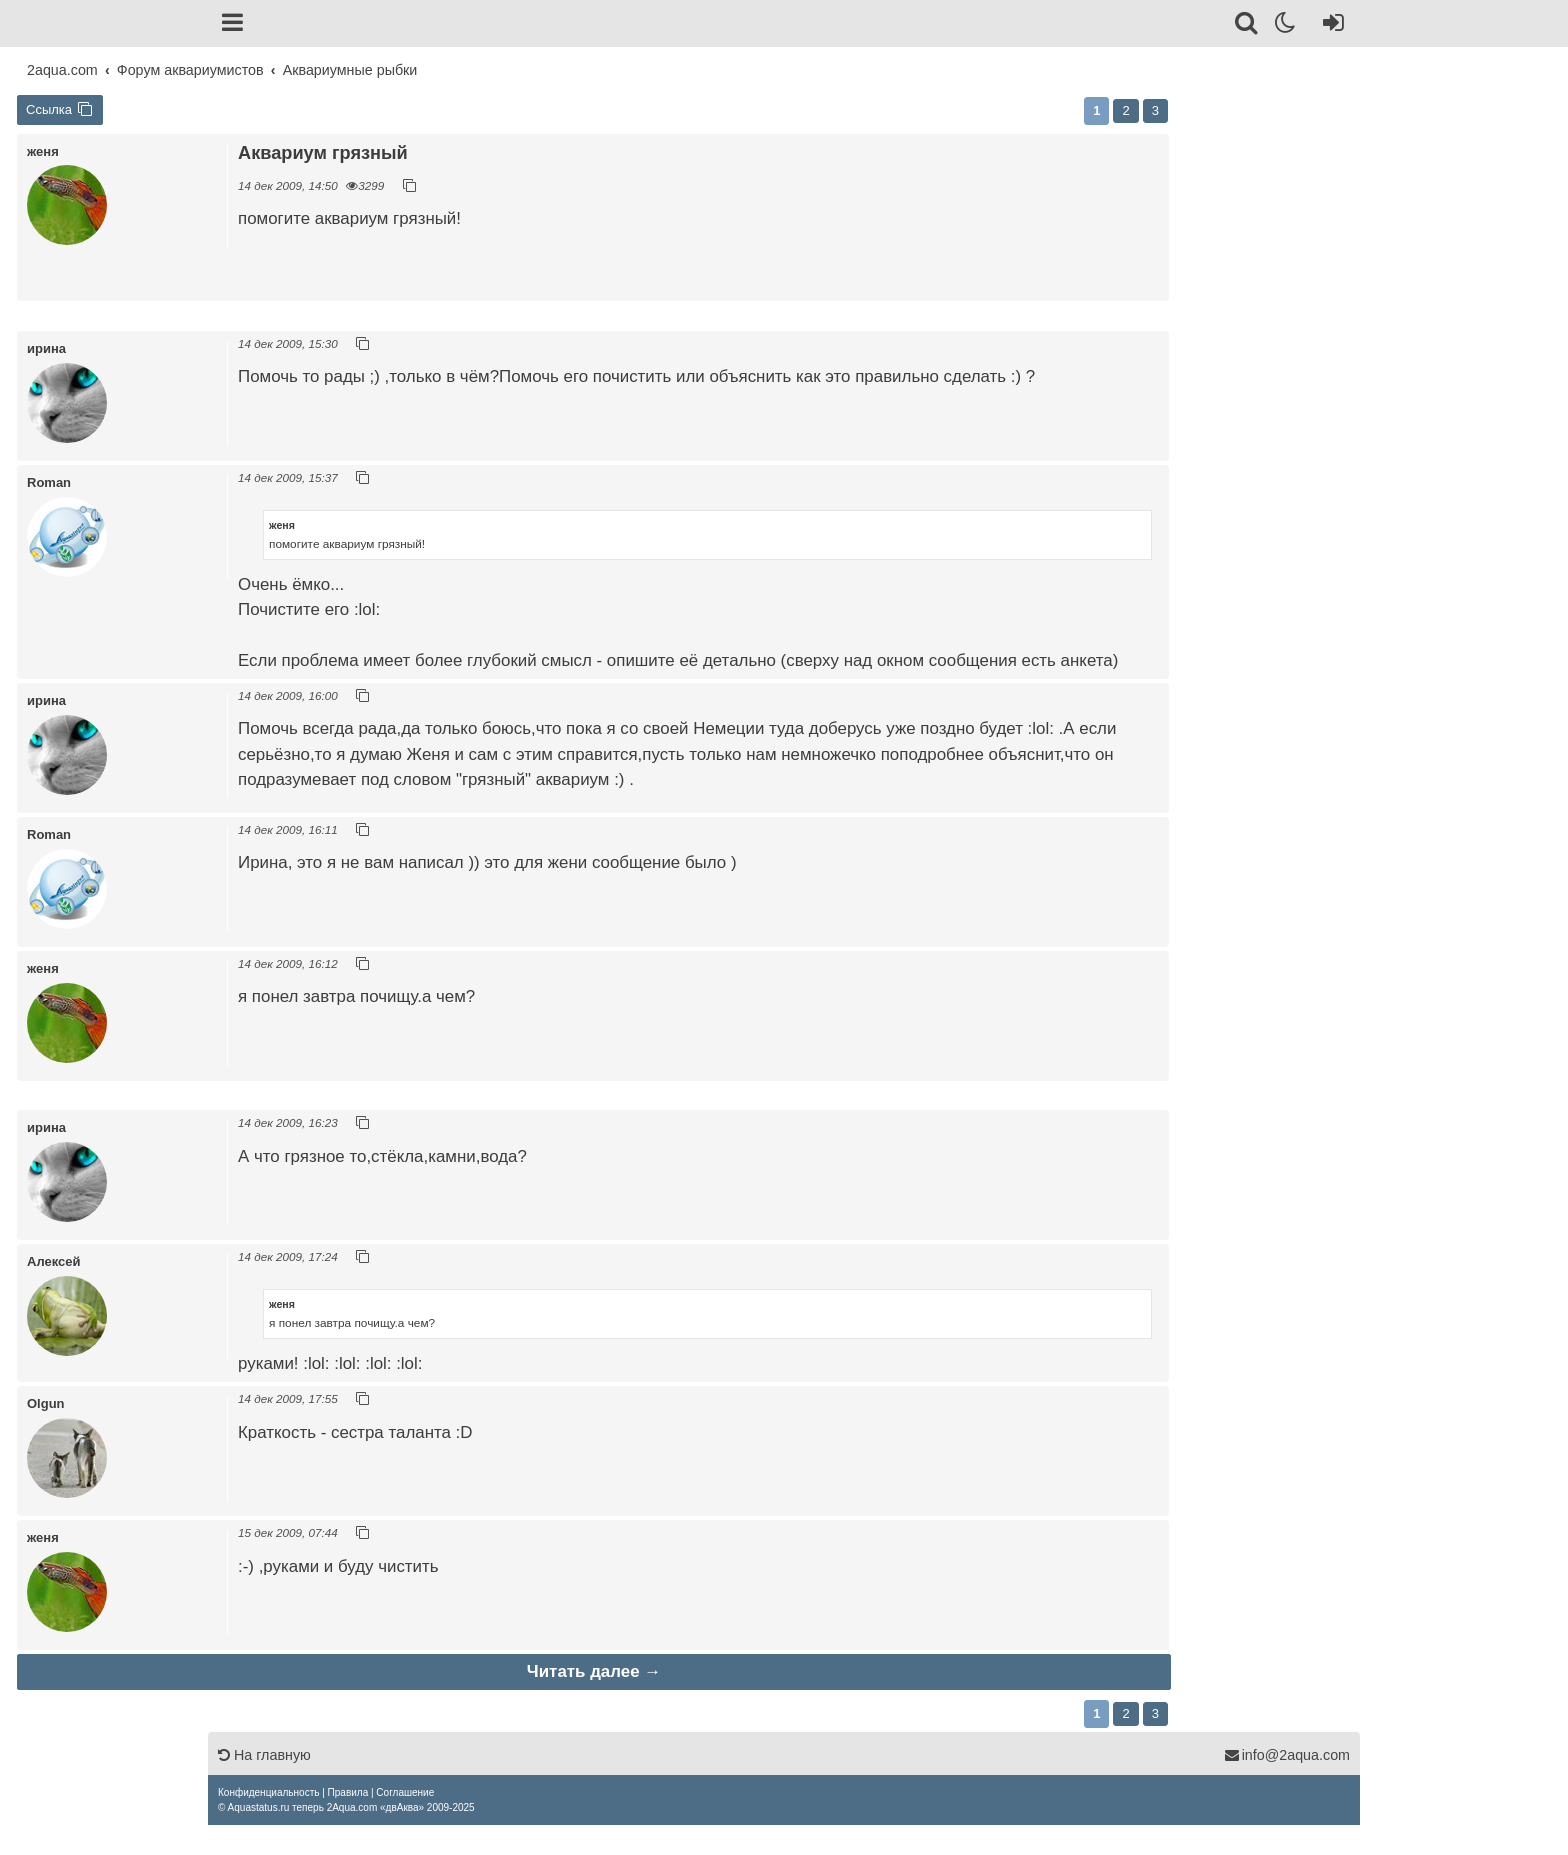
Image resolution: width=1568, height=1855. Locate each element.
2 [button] (1125, 110)
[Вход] (1329, 26)
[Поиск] (1247, 26)
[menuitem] (268, 1792)
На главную (264, 1755)
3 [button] (1155, 110)
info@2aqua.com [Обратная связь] (1287, 1755)
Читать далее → (594, 1671)
